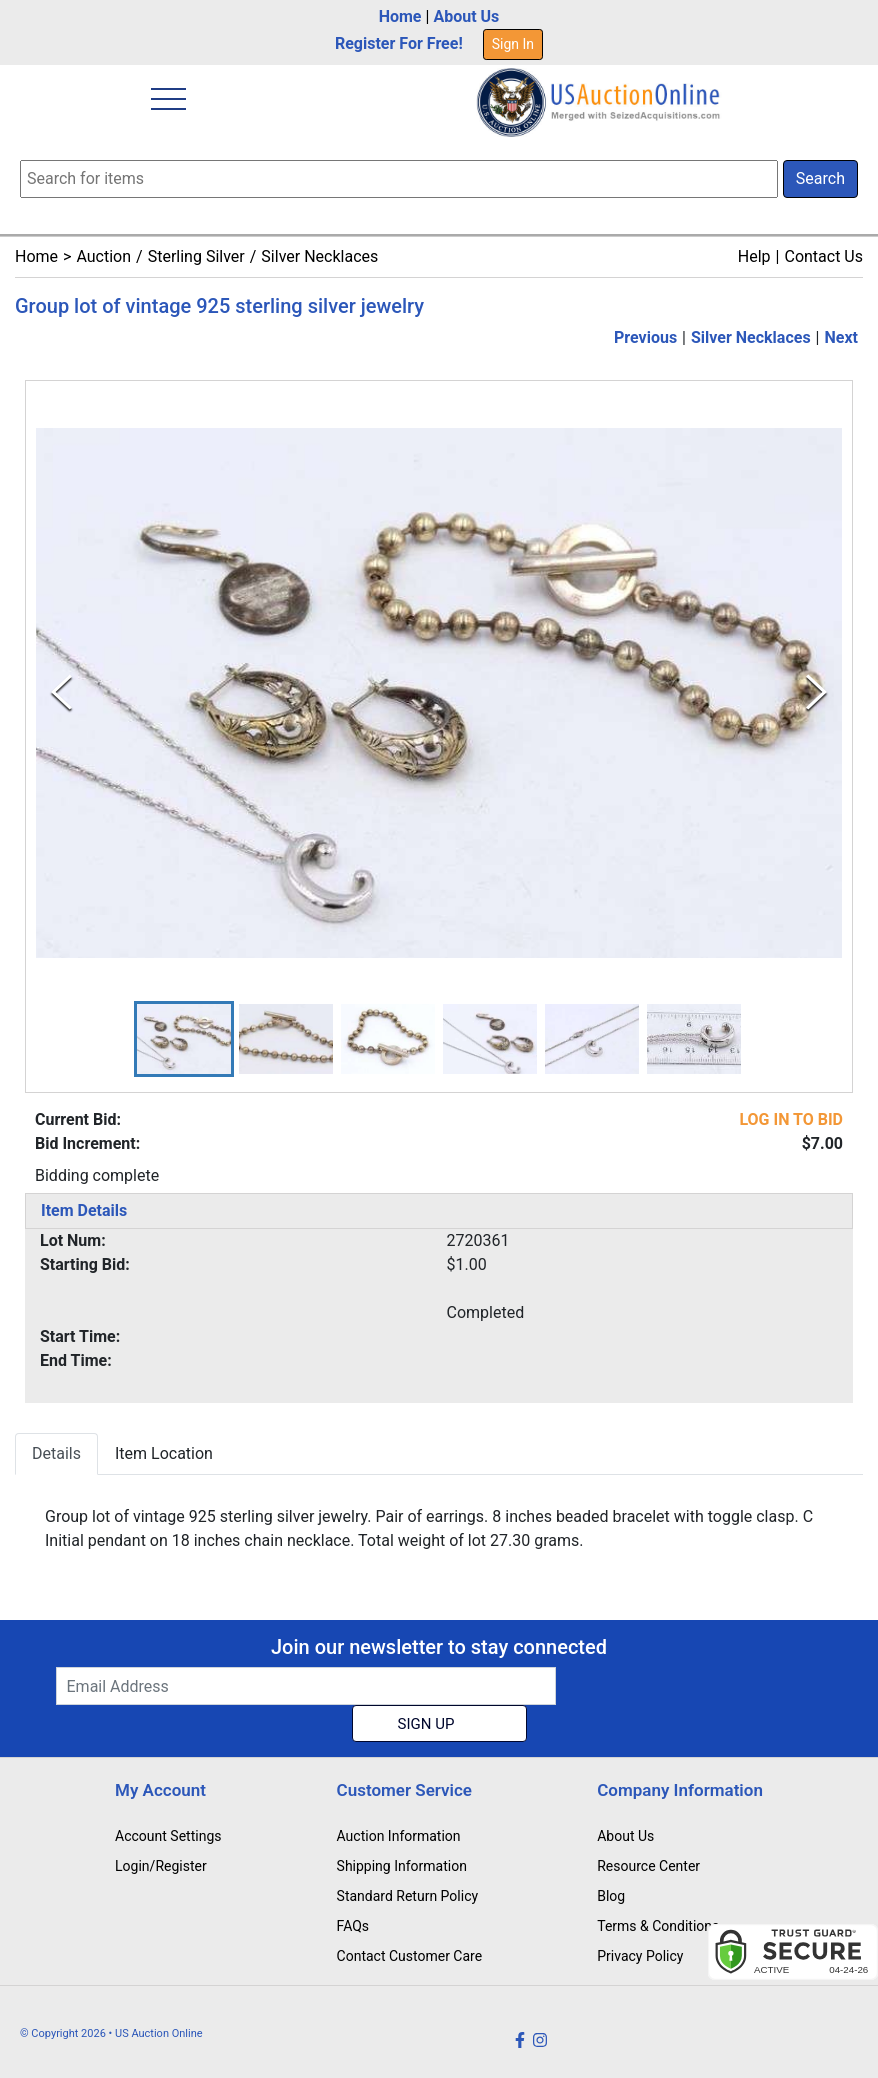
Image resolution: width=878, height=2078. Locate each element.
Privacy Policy (640, 1956)
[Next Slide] (816, 693)
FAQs (353, 1926)
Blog (611, 1896)
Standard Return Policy (408, 1896)
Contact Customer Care (410, 1956)
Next (841, 337)
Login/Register (161, 1866)
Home (400, 16)
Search (820, 178)
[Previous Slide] (61, 693)
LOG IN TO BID (791, 1120)
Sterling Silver (196, 256)
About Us (466, 16)
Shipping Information (402, 1866)
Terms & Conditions (658, 1926)
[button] (184, 1039)
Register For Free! (399, 43)
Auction (103, 256)
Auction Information (399, 1836)
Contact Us (823, 256)
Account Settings (168, 1836)
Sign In (513, 44)
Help (754, 256)
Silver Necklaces (319, 256)
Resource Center (648, 1866)
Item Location (164, 1454)
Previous (645, 337)
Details (56, 1454)
